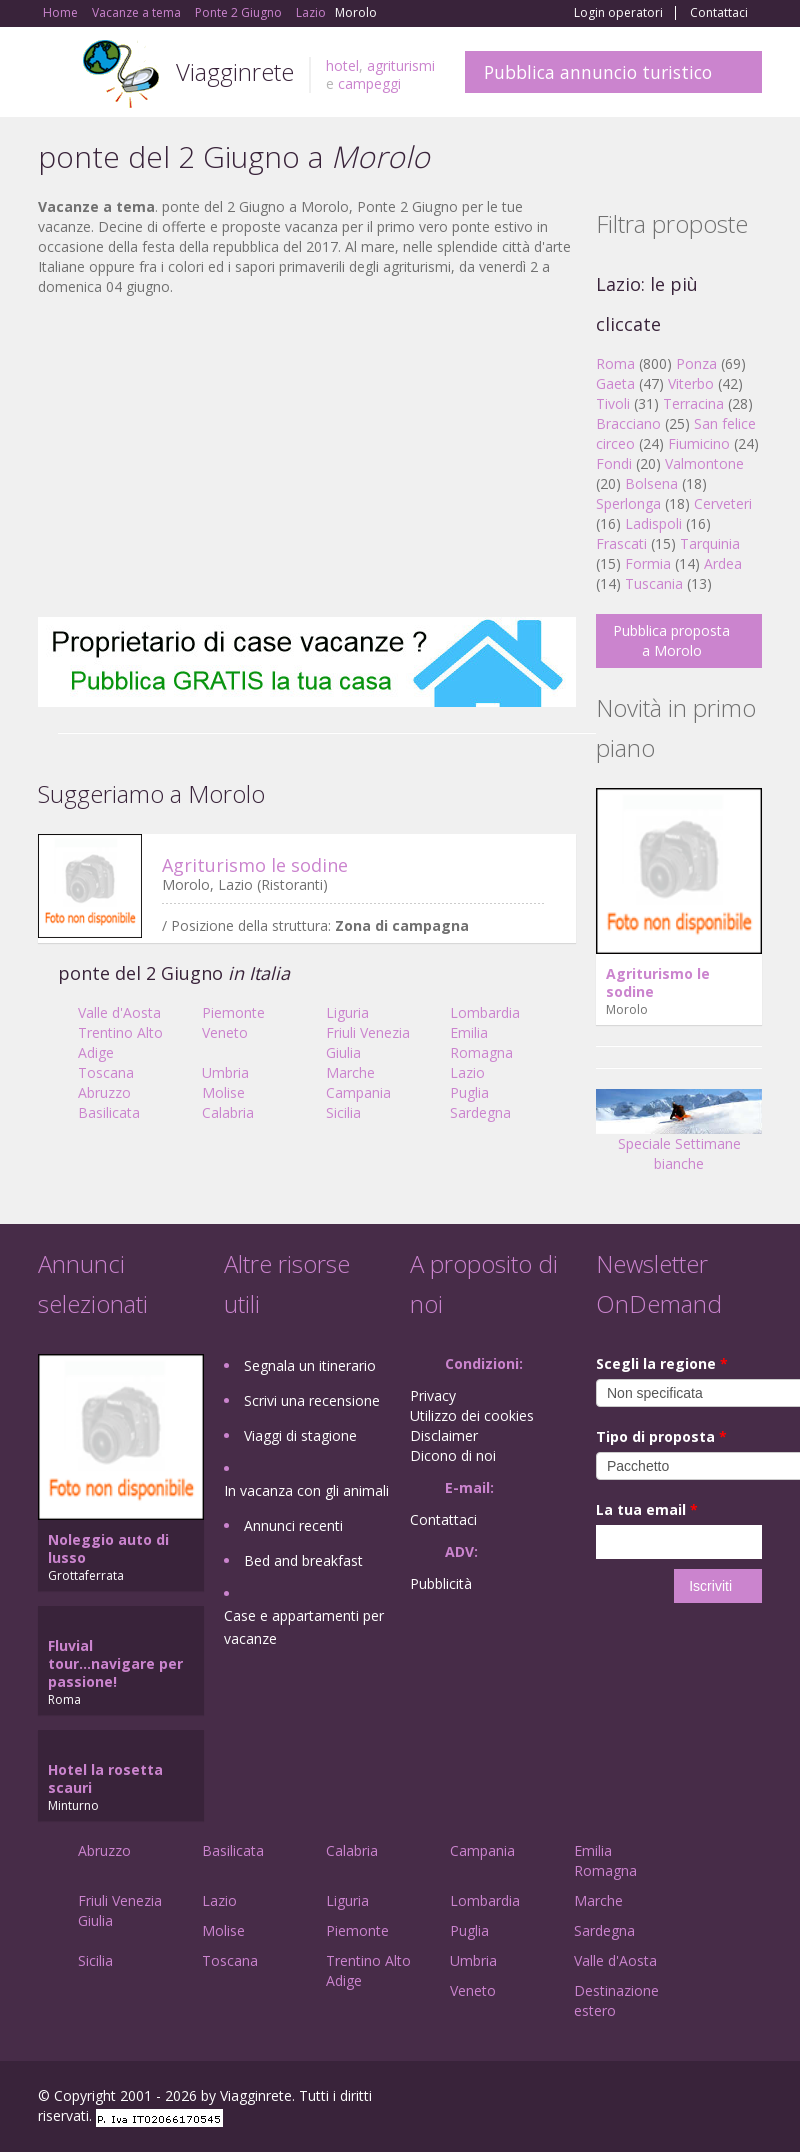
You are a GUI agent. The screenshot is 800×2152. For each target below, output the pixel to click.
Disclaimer (444, 1435)
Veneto (225, 1032)
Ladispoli (653, 523)
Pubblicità (441, 1583)
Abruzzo (104, 1092)
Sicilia (343, 1112)
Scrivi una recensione (312, 1400)
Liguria (347, 1012)
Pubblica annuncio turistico (598, 72)
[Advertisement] (307, 457)
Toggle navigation (55, 74)
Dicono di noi (453, 1455)
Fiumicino (699, 443)
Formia (648, 563)
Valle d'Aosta (119, 1012)
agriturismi (401, 65)
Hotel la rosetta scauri (105, 1778)
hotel (342, 65)
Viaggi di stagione (300, 1435)
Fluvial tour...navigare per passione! (115, 1663)
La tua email (647, 1509)
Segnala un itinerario (310, 1365)
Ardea (723, 563)
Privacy (433, 1395)
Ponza (696, 363)
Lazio (467, 1072)
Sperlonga (628, 503)
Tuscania (654, 583)
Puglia (469, 1092)
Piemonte (233, 1012)
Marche (350, 1072)
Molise (223, 1092)
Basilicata (109, 1112)
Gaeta (615, 383)
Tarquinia (710, 543)
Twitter (704, 2098)
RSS (751, 2098)
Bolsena (651, 483)
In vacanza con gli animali (306, 1490)
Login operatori (618, 13)
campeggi (369, 83)
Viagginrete (235, 71)
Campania (358, 1092)
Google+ (654, 2098)
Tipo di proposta (661, 1436)
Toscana (106, 1072)
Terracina (693, 403)
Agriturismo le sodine (255, 865)
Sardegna (480, 1112)
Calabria (228, 1112)
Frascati (621, 543)
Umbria (225, 1072)
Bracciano (628, 423)
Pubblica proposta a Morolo (671, 640)
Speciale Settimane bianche (679, 1137)
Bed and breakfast (303, 1560)
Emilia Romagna (481, 1042)
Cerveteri (723, 503)
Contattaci (719, 13)
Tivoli (613, 403)
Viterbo (691, 383)
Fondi (614, 463)
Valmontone (704, 463)
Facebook (611, 2098)
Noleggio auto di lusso (108, 1548)
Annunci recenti (293, 1525)
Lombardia (485, 1012)
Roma (615, 363)
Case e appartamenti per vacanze (304, 1627)
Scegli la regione (662, 1363)
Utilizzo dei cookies (472, 1415)
